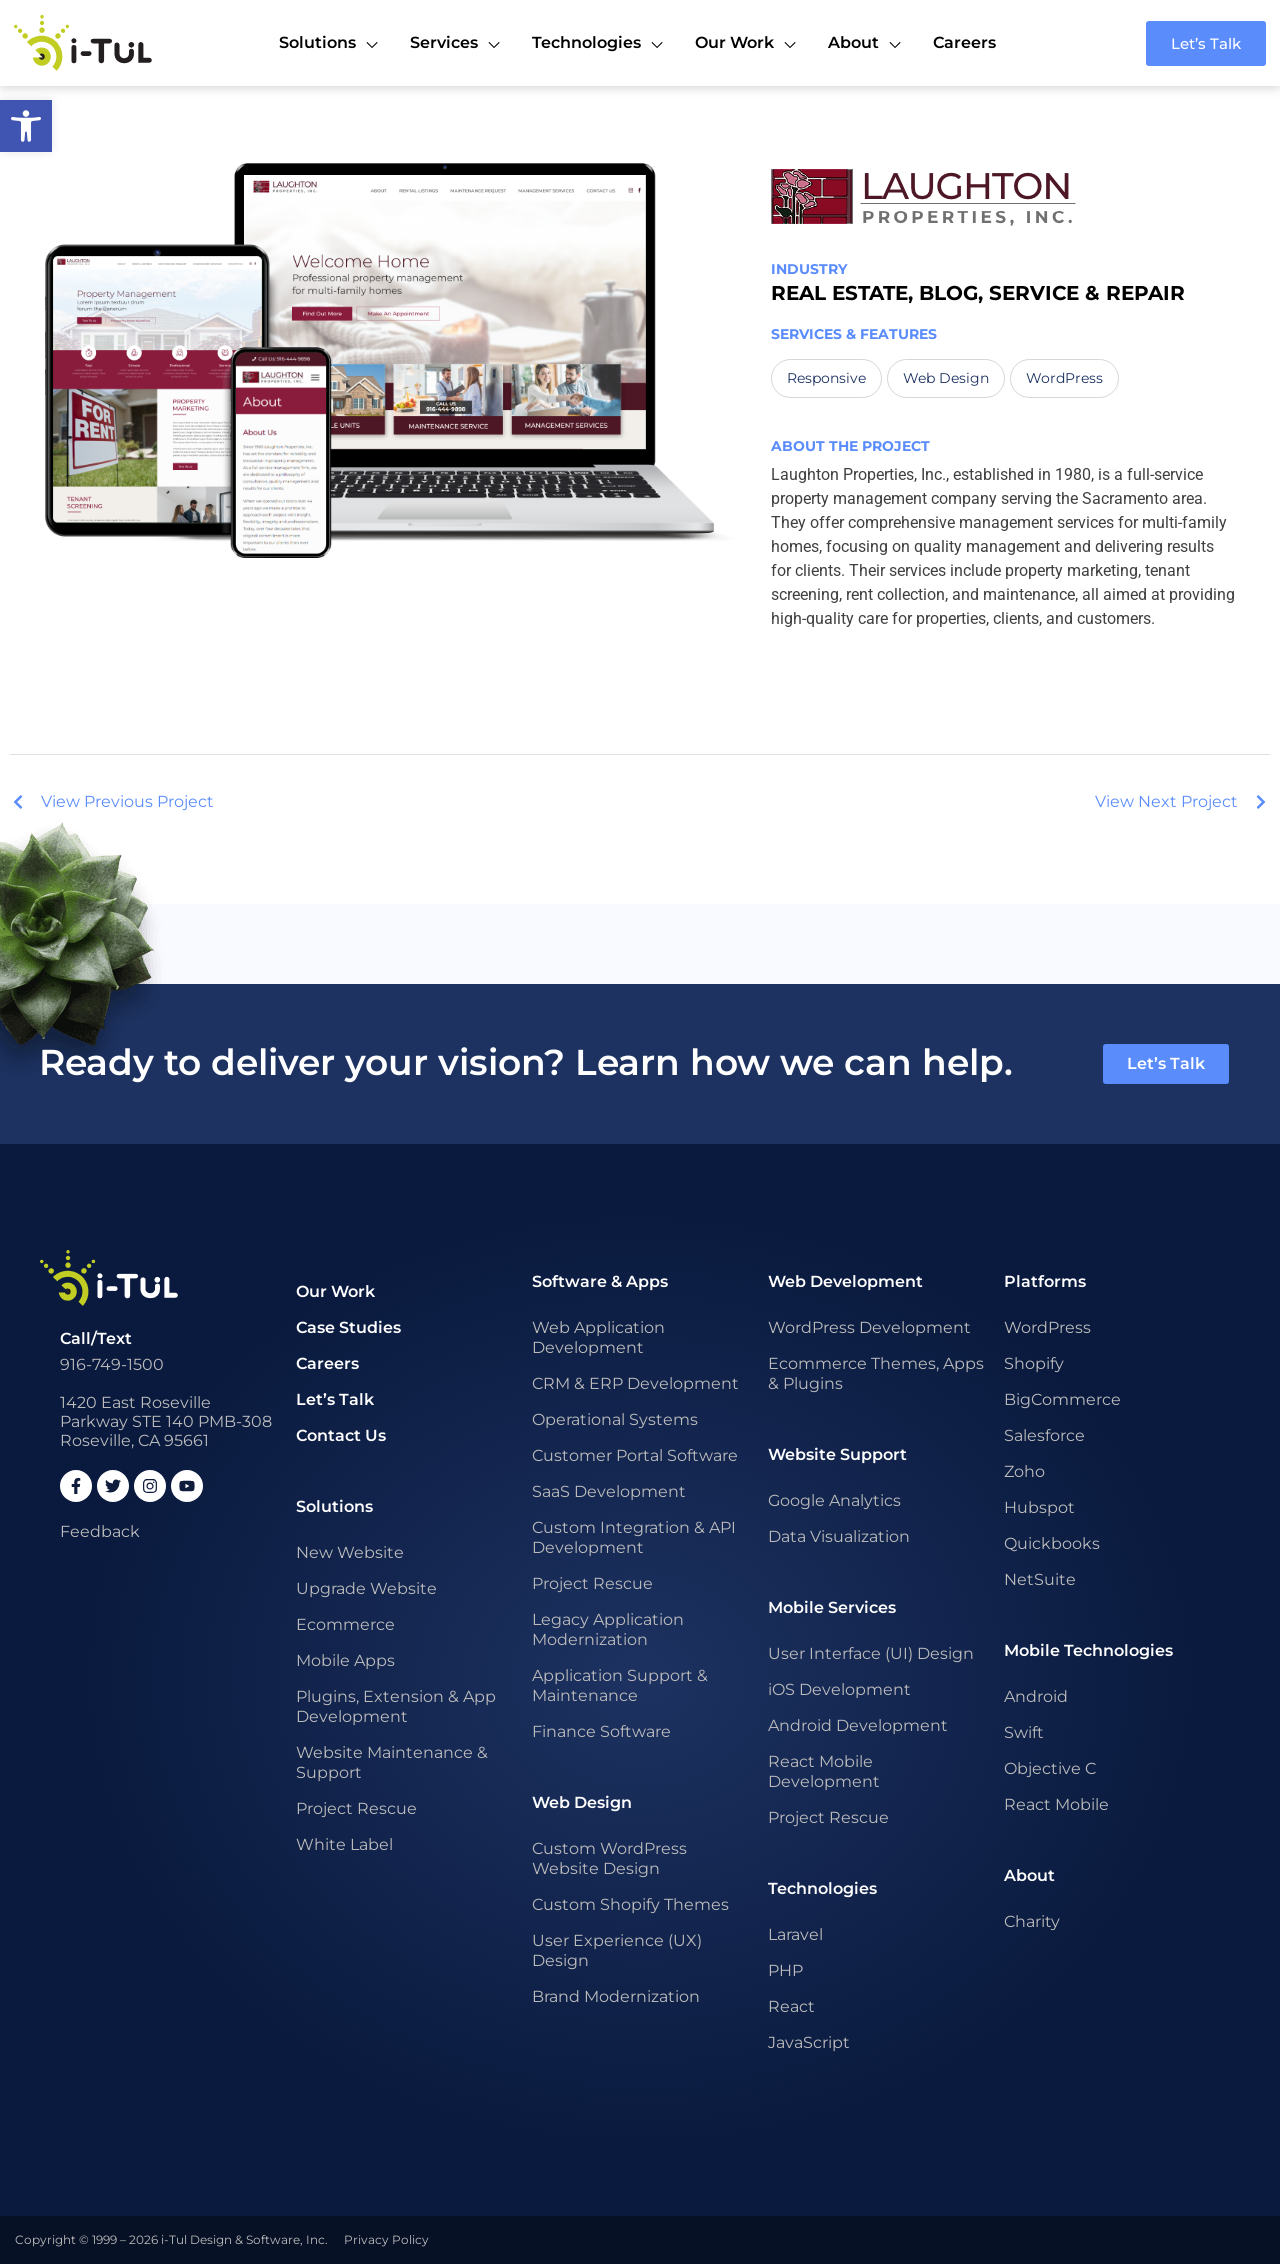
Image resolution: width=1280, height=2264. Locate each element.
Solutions (334, 1506)
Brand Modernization (616, 1996)
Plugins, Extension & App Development (396, 1706)
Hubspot (1039, 1507)
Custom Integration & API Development (634, 1537)
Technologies (822, 1888)
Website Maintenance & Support (392, 1762)
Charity (1032, 1921)
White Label (344, 1844)
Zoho (1024, 1471)
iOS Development (839, 1689)
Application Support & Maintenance (620, 1685)
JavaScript (809, 2042)
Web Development (845, 1281)
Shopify (1034, 1363)
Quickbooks (1052, 1543)
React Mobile (1056, 1804)
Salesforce (1044, 1435)
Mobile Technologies (1088, 1650)
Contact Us (341, 1435)
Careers (327, 1363)
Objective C (1050, 1768)
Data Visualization (839, 1536)
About (1029, 1875)
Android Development (858, 1725)
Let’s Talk (335, 1399)
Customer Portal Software (635, 1455)
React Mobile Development (824, 1771)
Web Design (946, 378)
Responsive (826, 378)
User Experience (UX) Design (617, 1950)
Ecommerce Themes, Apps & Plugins (876, 1373)
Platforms (1045, 1281)
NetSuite (1040, 1579)
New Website (350, 1552)
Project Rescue (356, 1808)
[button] (26, 126)
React (791, 2006)
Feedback (100, 1531)
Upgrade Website (366, 1588)
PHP (785, 1970)
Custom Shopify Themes (630, 1904)
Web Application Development (598, 1337)
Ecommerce (345, 1624)
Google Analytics (834, 1500)
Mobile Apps (345, 1660)
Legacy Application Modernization (608, 1629)
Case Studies (348, 1327)
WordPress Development (869, 1327)
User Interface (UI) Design (871, 1653)
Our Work (335, 1291)
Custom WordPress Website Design (609, 1858)
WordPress (1064, 378)
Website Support (837, 1454)
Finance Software (601, 1731)
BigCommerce (1062, 1399)
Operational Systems (615, 1419)
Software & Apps (600, 1281)
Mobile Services (832, 1607)
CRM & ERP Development (635, 1383)
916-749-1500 (112, 1364)
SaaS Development (609, 1491)
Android (1036, 1696)
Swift (1024, 1732)
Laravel (795, 1934)
